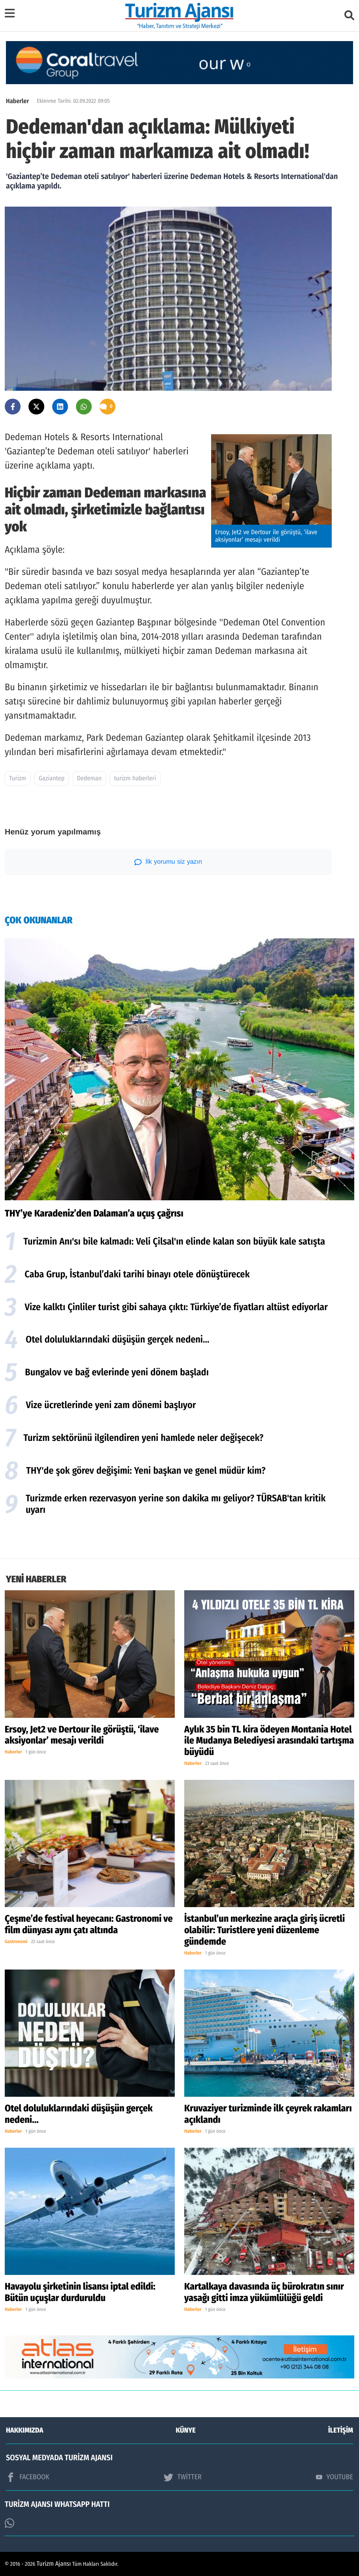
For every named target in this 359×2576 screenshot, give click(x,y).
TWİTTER (182, 2477)
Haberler (17, 101)
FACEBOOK (27, 2477)
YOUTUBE (334, 2476)
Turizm (17, 778)
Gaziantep (51, 778)
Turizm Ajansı (54, 2564)
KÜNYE (186, 2430)
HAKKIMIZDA (24, 2430)
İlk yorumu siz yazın (168, 862)
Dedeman (89, 778)
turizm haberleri (135, 778)
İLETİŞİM (340, 2430)
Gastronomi (16, 1942)
